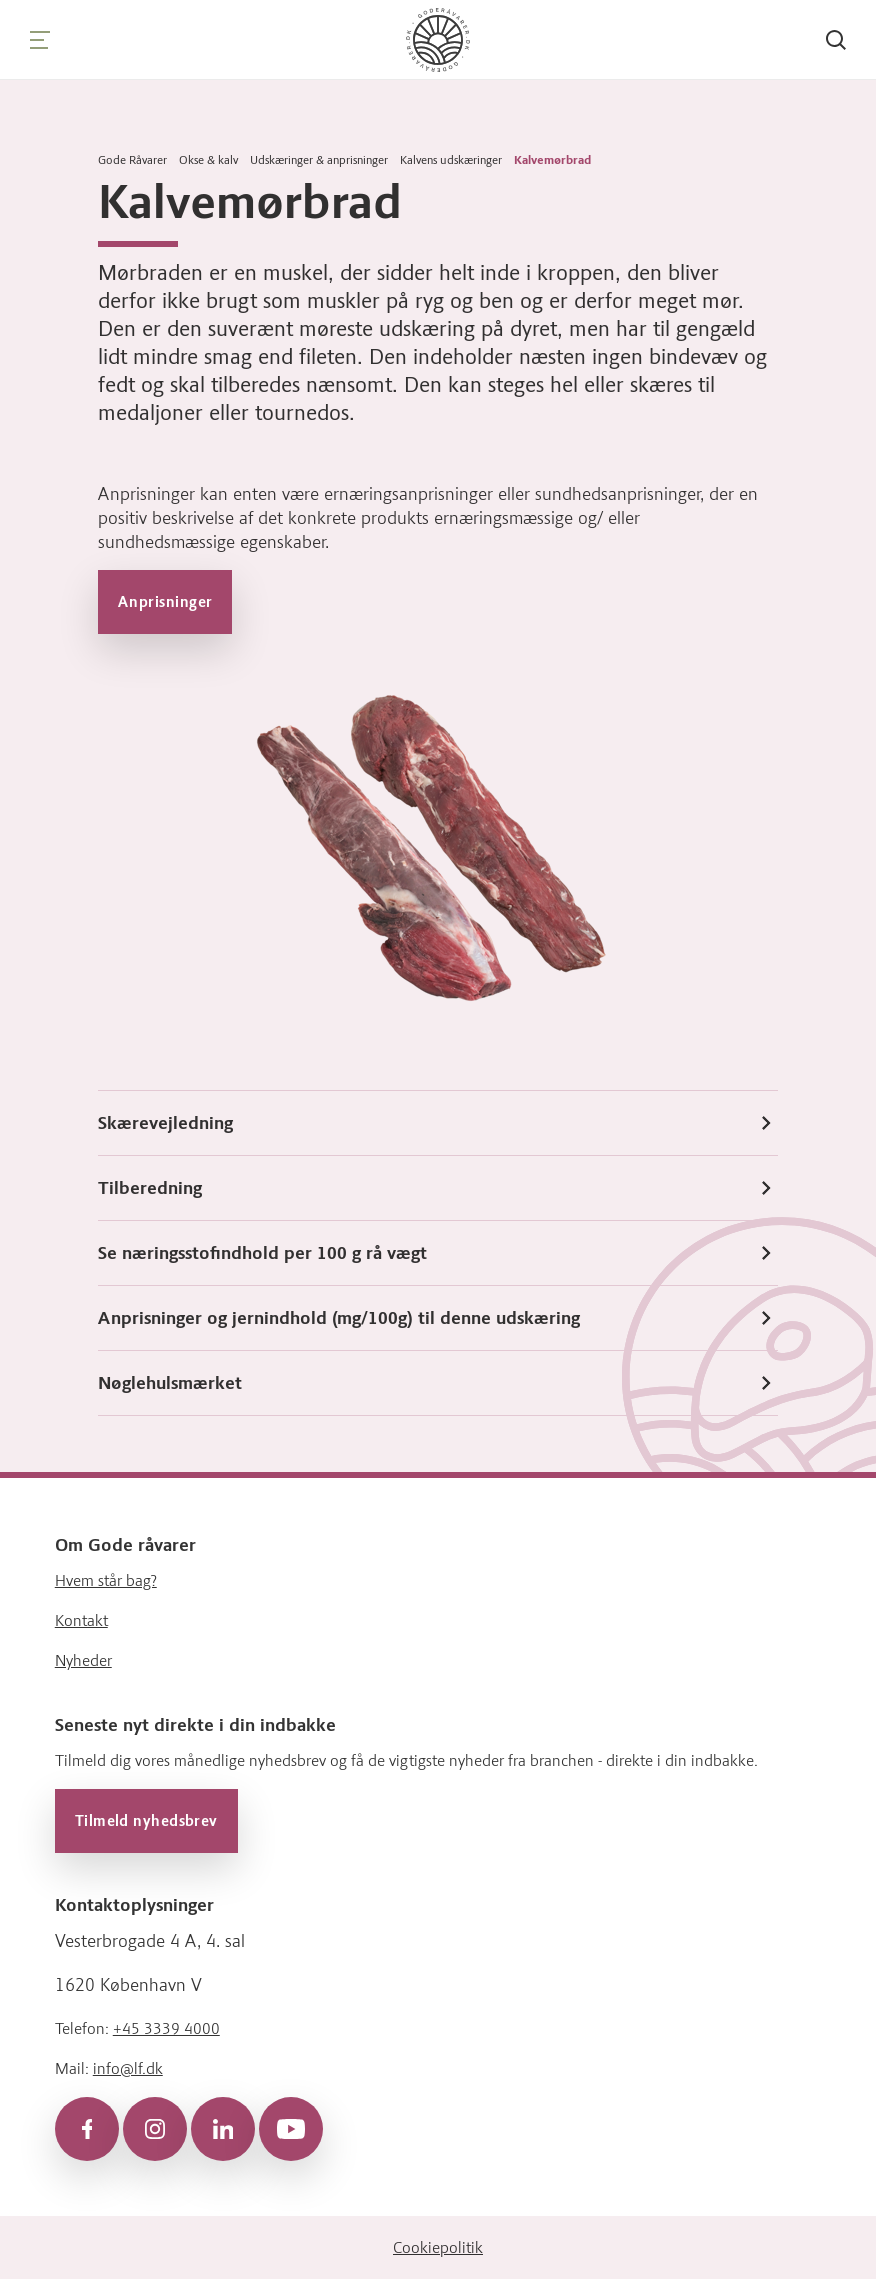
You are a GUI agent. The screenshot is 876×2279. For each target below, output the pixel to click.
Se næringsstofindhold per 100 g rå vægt (438, 1253)
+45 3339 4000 (166, 2027)
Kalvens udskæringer (451, 160)
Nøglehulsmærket (438, 1383)
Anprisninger (165, 602)
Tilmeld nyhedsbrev (146, 1820)
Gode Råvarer (132, 160)
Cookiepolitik (438, 2246)
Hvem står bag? (106, 1579)
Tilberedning (438, 1188)
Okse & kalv (208, 160)
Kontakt (81, 1619)
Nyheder (83, 1659)
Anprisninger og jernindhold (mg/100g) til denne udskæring (438, 1318)
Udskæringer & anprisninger (319, 160)
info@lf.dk (128, 2067)
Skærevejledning (438, 1123)
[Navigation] (40, 40)
